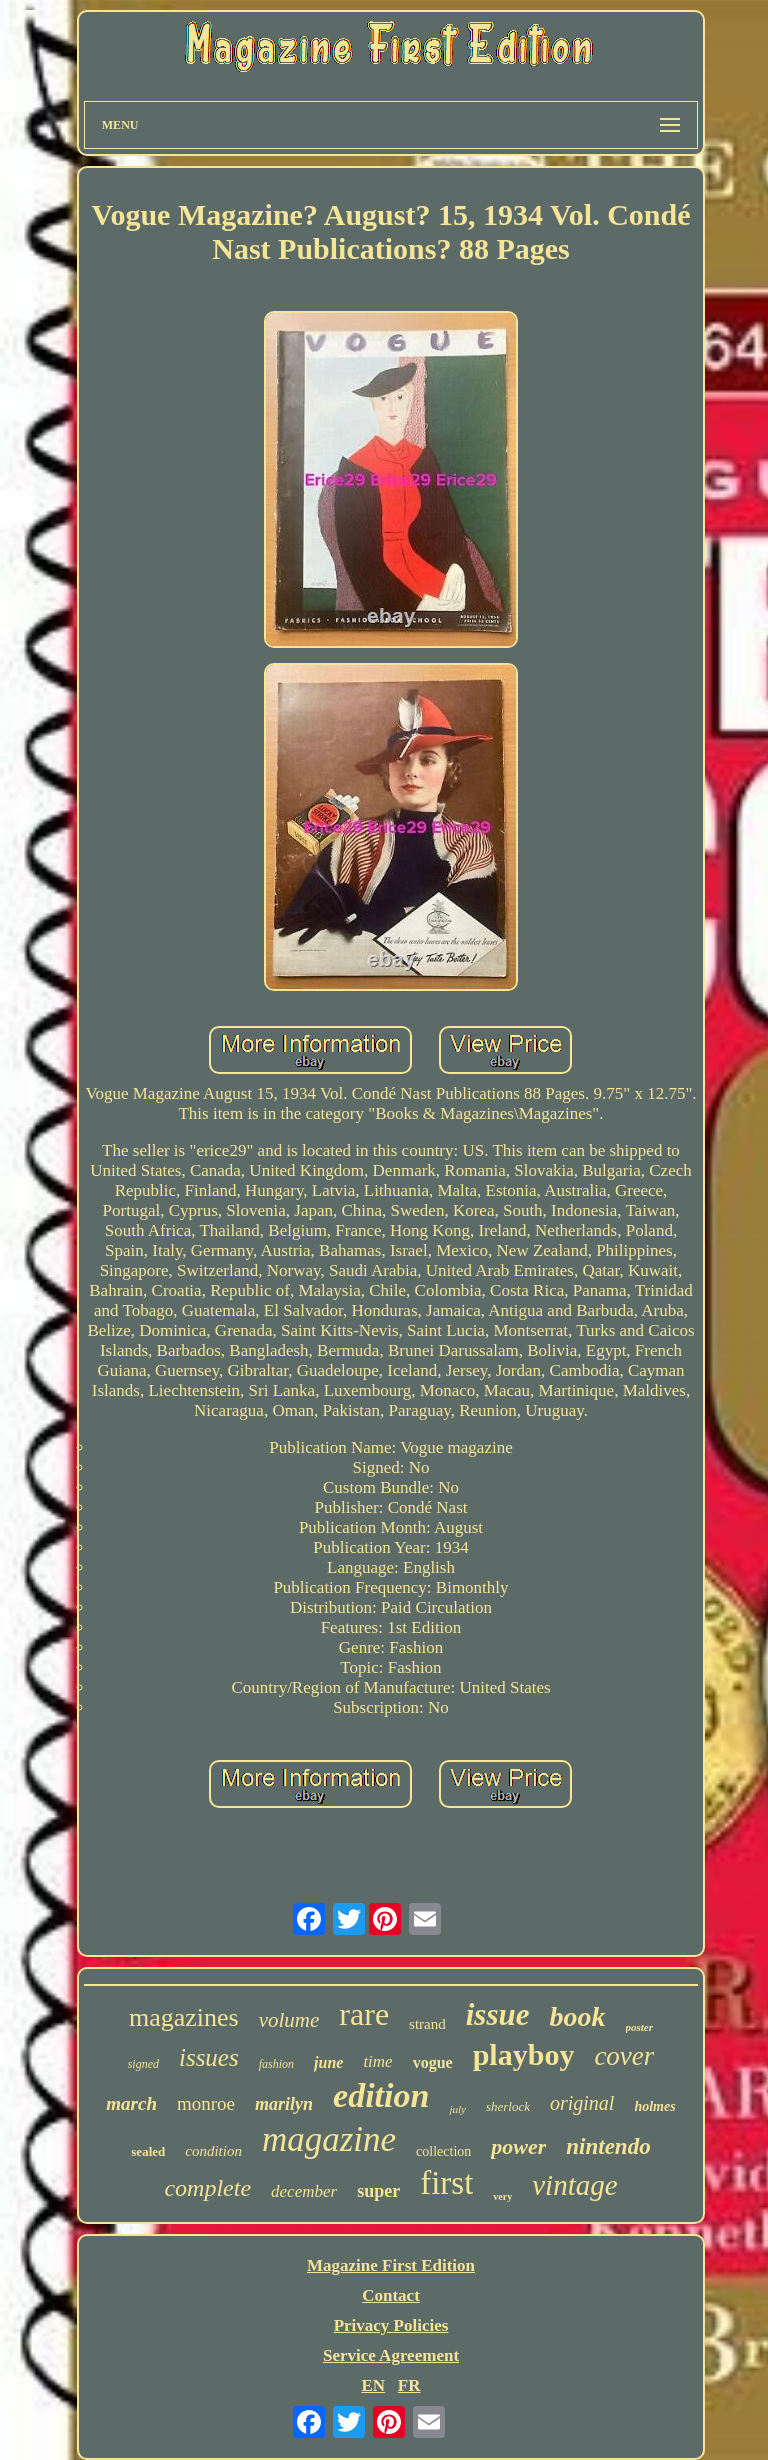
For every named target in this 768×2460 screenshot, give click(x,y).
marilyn (284, 2104)
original (582, 2103)
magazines (184, 2017)
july (457, 2109)
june (328, 2062)
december (304, 2191)
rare (364, 2014)
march (131, 2103)
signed (143, 2064)
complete (207, 2188)
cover (624, 2056)
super (378, 2191)
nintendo (608, 2146)
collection (443, 2151)
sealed (148, 2151)
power (518, 2146)
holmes (654, 2106)
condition (213, 2151)
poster (640, 2027)
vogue (433, 2062)
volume (289, 2020)
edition (381, 2095)
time (377, 2061)
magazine (329, 2139)
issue (498, 2014)
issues (209, 2057)
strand (427, 2024)
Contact (391, 2295)
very (502, 2196)
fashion (276, 2064)
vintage (574, 2185)
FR (409, 2385)
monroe (206, 2103)
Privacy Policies (391, 2325)
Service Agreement (391, 2355)
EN (373, 2385)
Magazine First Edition (391, 2265)
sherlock (508, 2106)
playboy (524, 2054)
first (446, 2183)
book (578, 2016)
